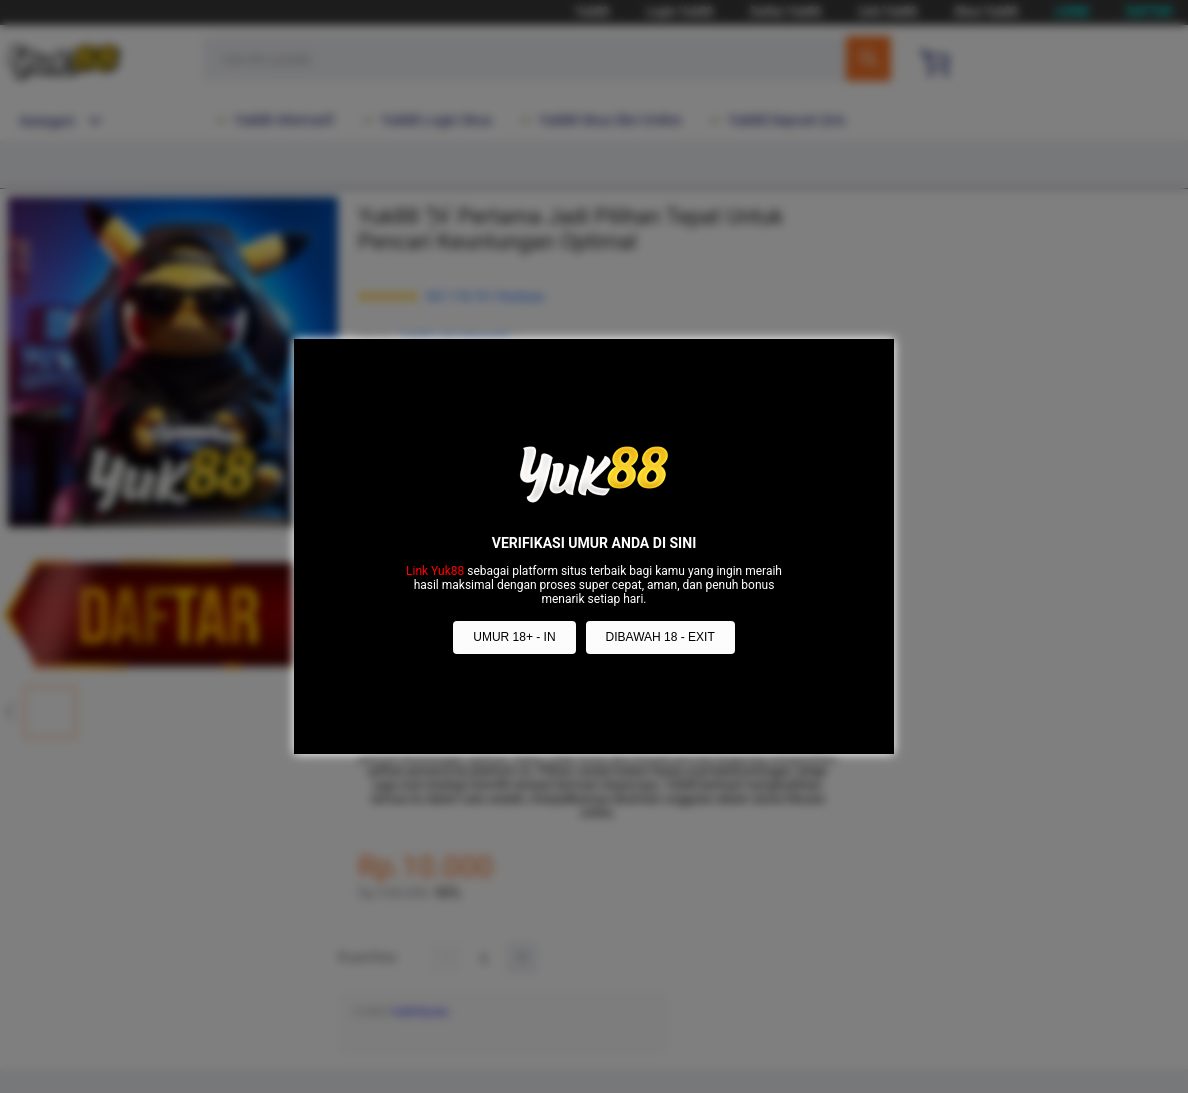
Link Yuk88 (435, 571)
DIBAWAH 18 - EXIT (660, 637)
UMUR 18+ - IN (514, 637)
